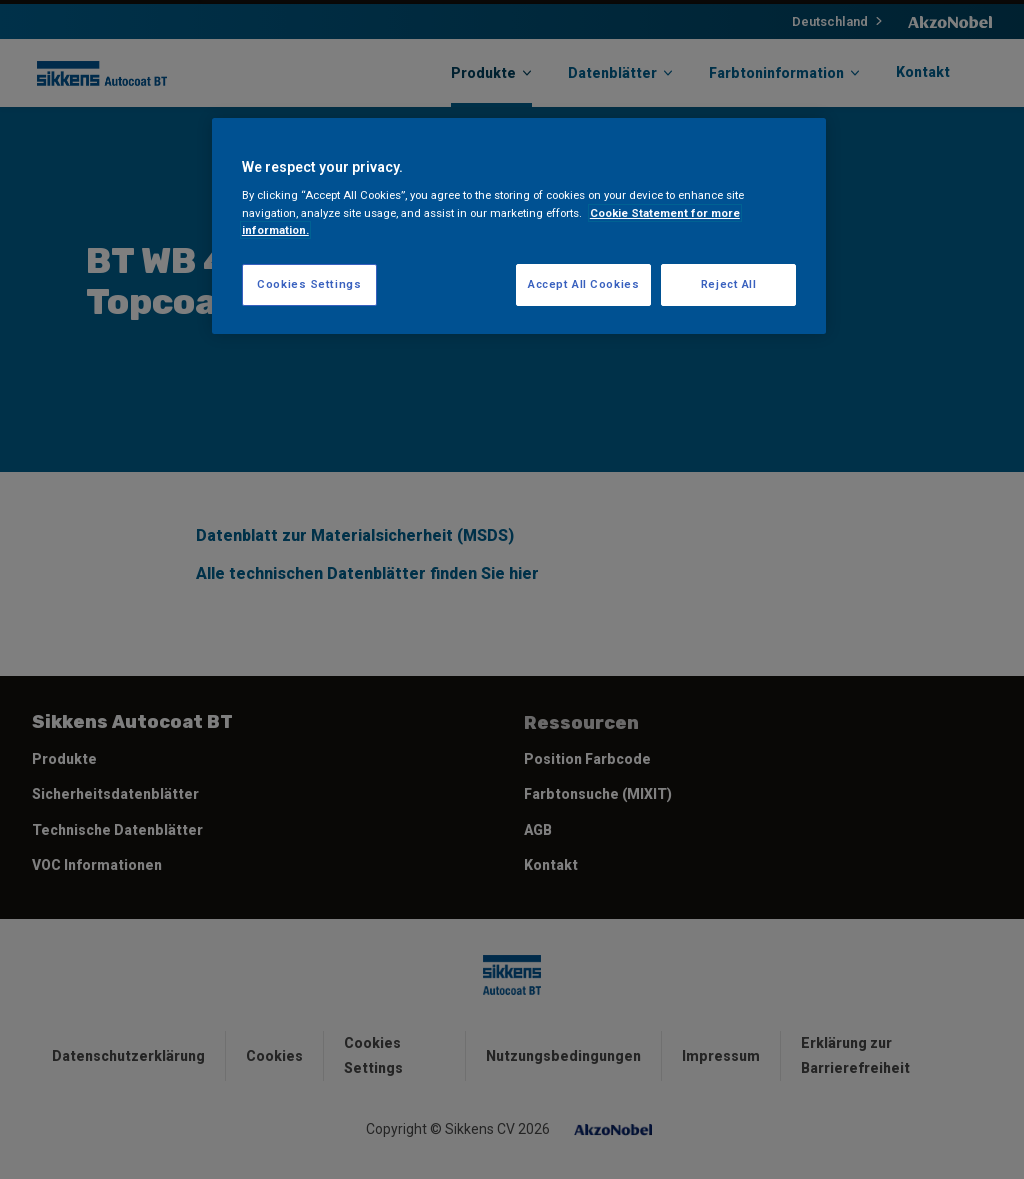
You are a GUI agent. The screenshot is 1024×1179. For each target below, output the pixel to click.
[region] (519, 226)
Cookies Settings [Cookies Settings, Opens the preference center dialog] (309, 284)
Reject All (729, 284)
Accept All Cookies (583, 284)
